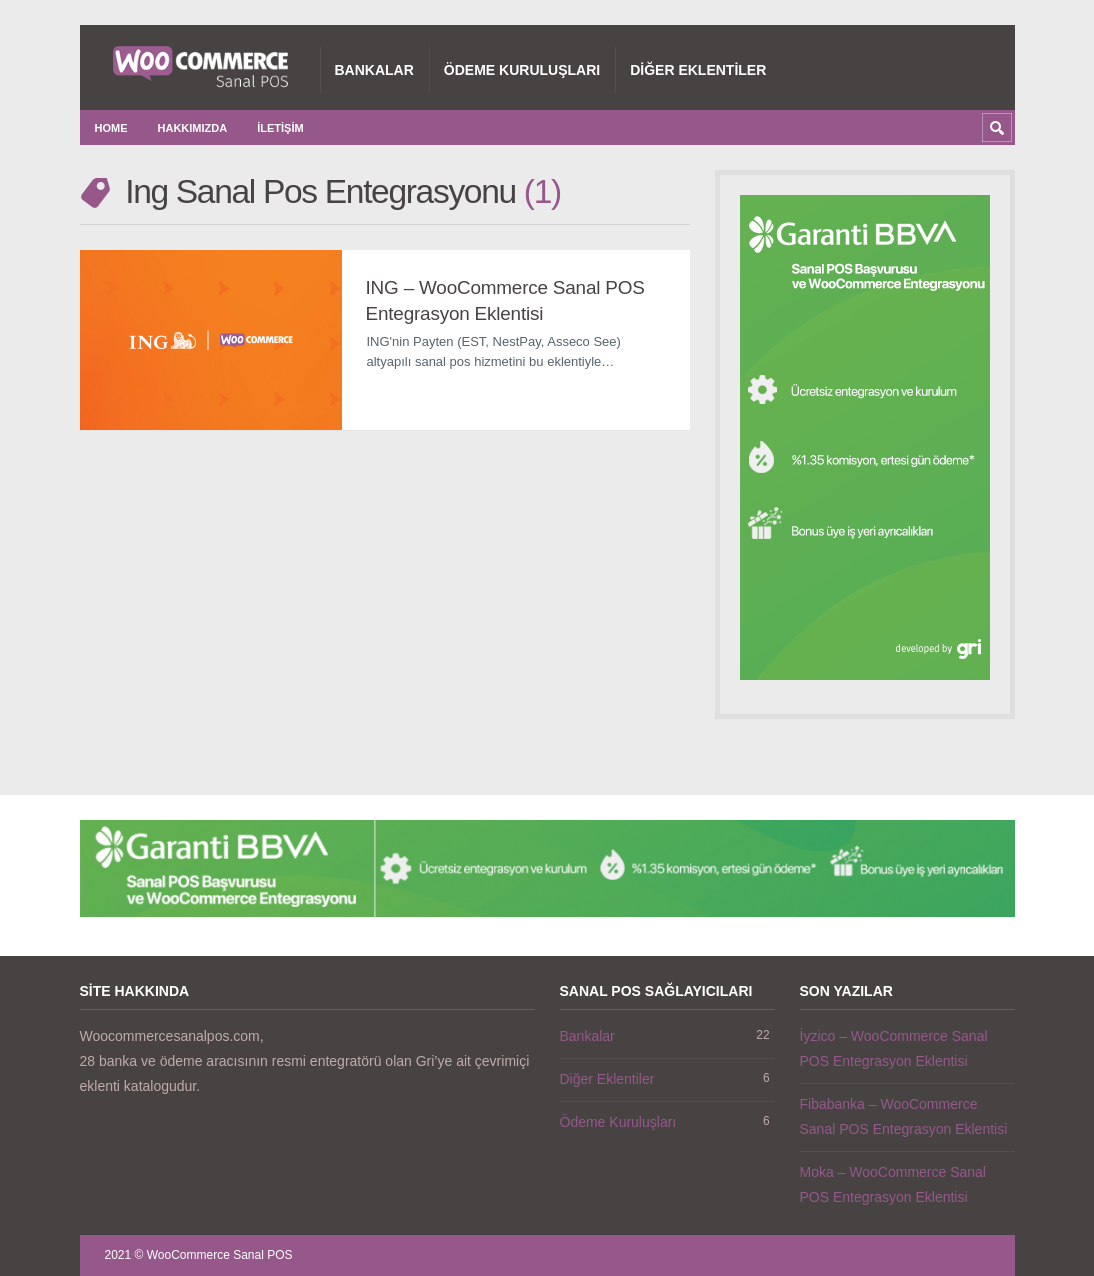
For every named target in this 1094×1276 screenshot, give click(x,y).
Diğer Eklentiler (698, 70)
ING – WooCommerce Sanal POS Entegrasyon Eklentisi (505, 300)
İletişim (280, 128)
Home (111, 128)
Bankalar (374, 70)
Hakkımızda (193, 128)
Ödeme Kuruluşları (522, 70)
